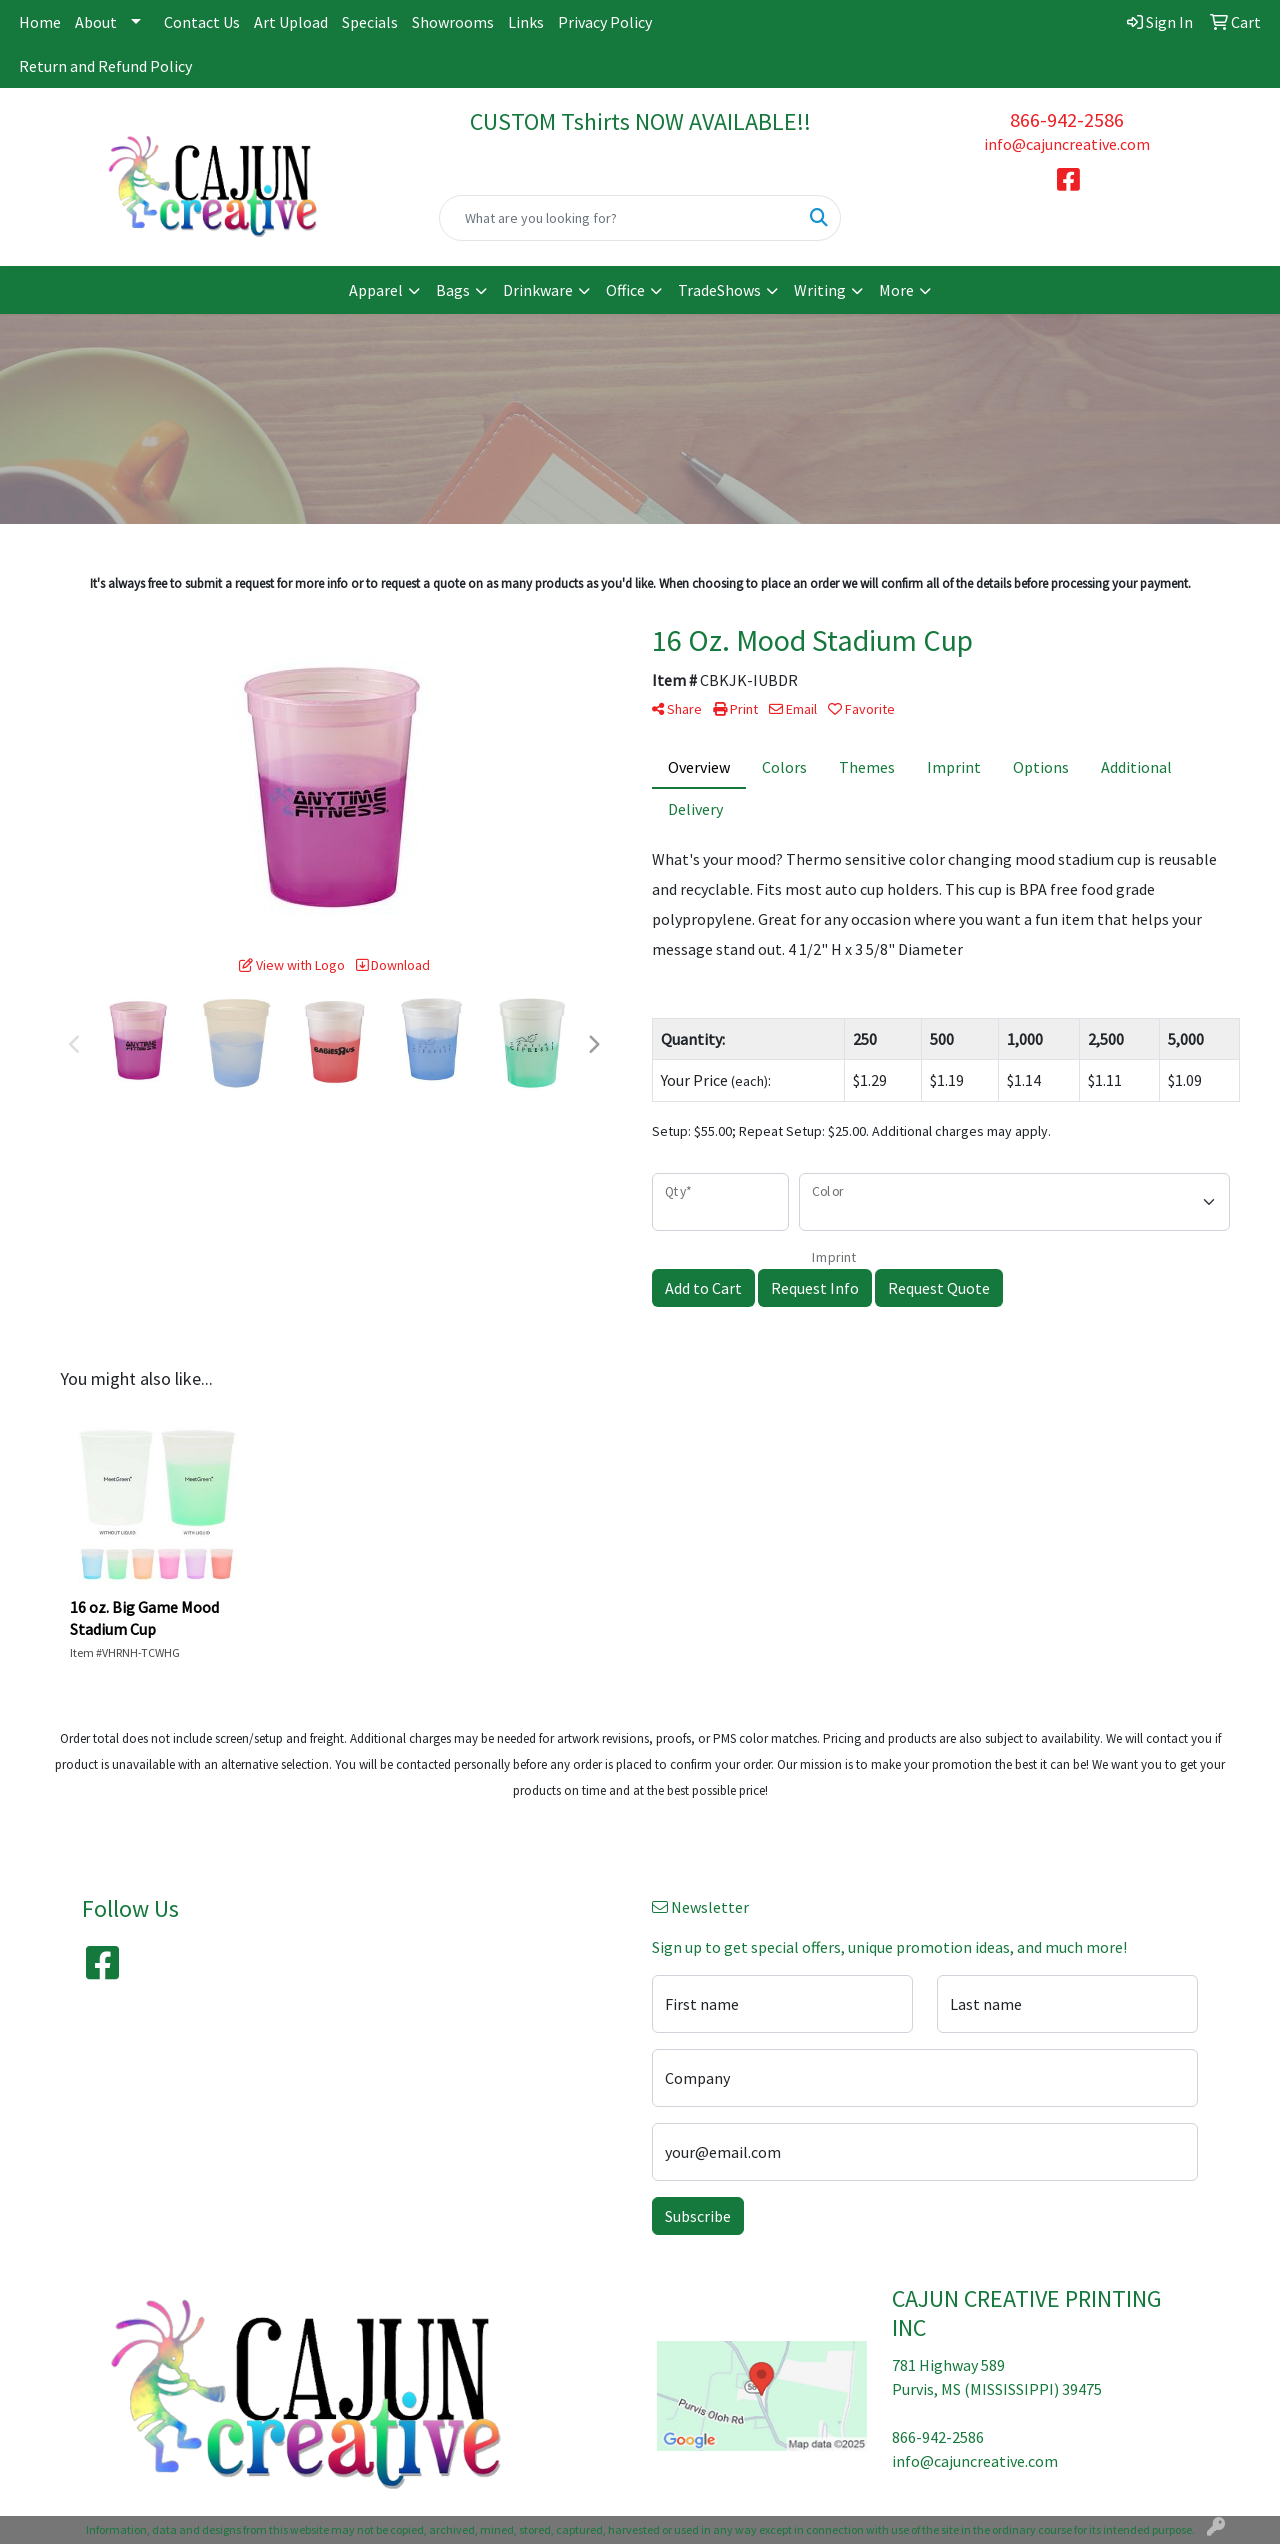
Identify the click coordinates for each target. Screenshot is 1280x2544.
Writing (820, 290)
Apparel (376, 290)
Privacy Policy (605, 22)
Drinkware (538, 290)
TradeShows (719, 290)
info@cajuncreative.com (1067, 144)
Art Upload (291, 22)
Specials (370, 22)
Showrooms (453, 22)
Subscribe (698, 2216)
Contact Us (202, 22)
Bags (453, 290)
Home (40, 22)
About (96, 22)
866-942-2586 (1067, 119)
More (896, 290)
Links (526, 22)
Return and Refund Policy (105, 66)
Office (625, 290)
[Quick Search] (619, 218)
